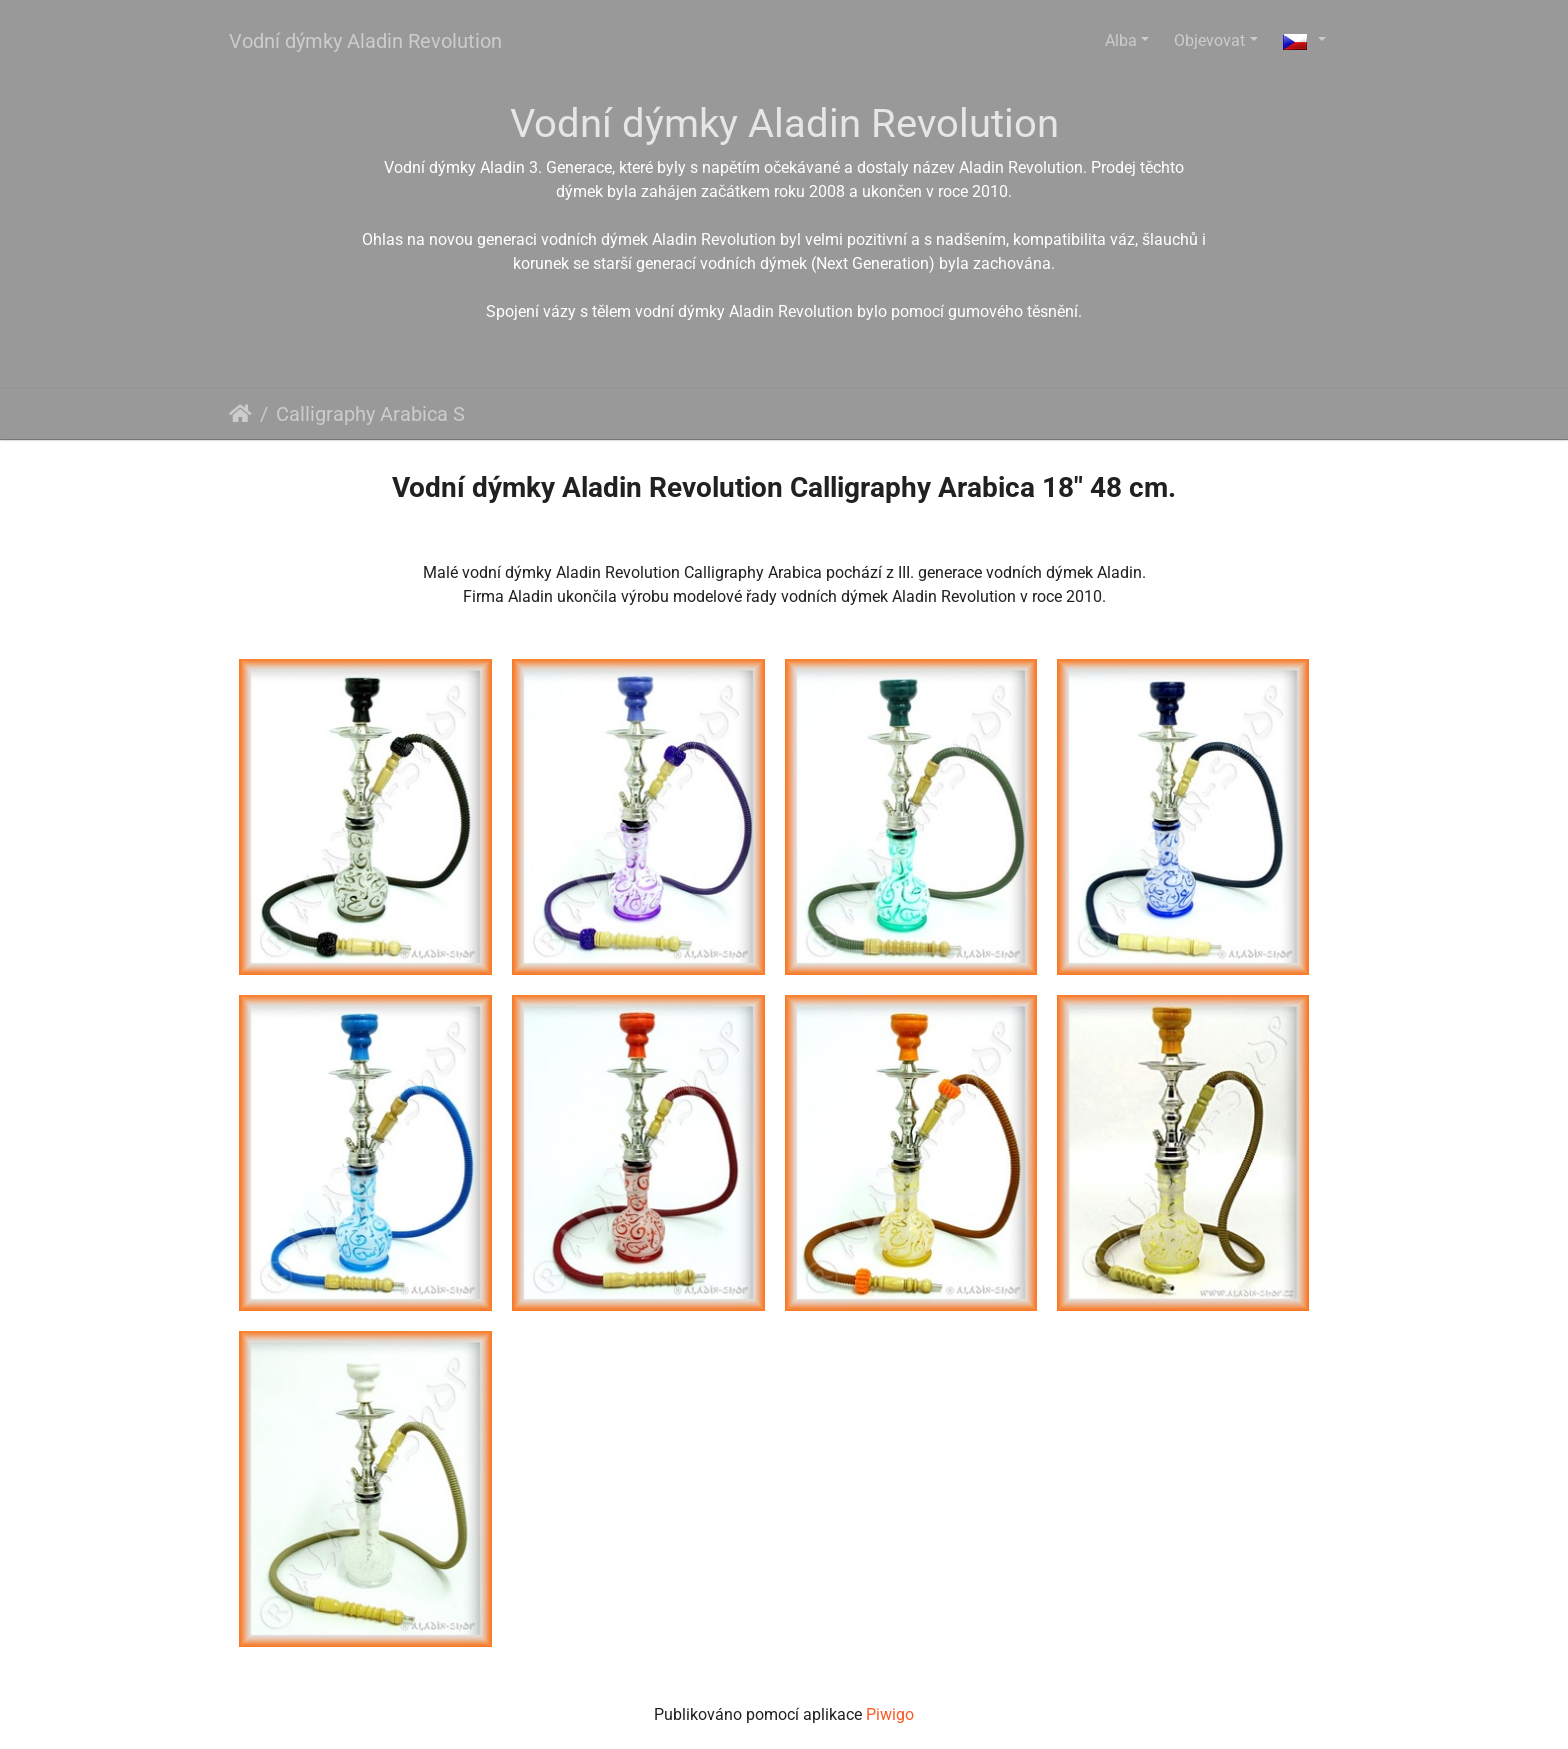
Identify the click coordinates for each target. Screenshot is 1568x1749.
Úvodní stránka (240, 414)
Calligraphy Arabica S (370, 414)
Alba (1121, 40)
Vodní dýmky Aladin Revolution (365, 41)
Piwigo (890, 1714)
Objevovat (1209, 40)
